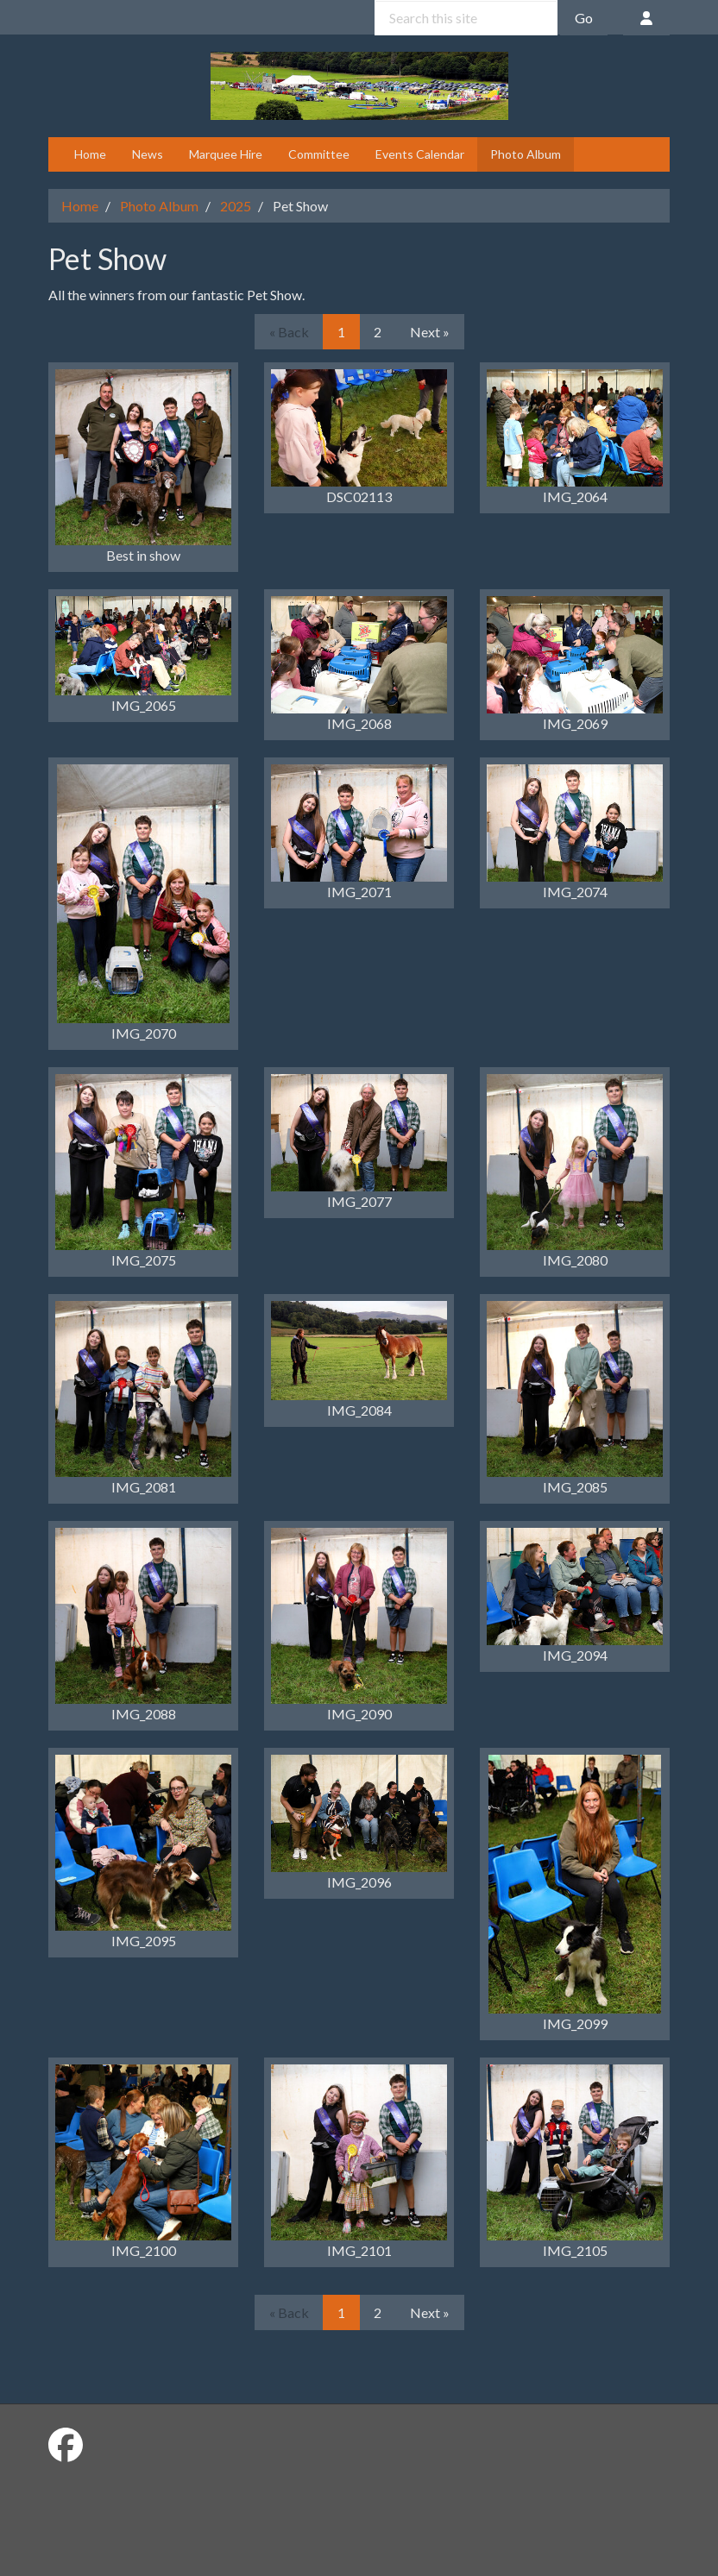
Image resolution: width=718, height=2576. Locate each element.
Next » (430, 332)
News (147, 154)
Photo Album (525, 154)
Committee (319, 154)
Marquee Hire (225, 154)
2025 (235, 206)
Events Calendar (419, 154)
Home (90, 154)
